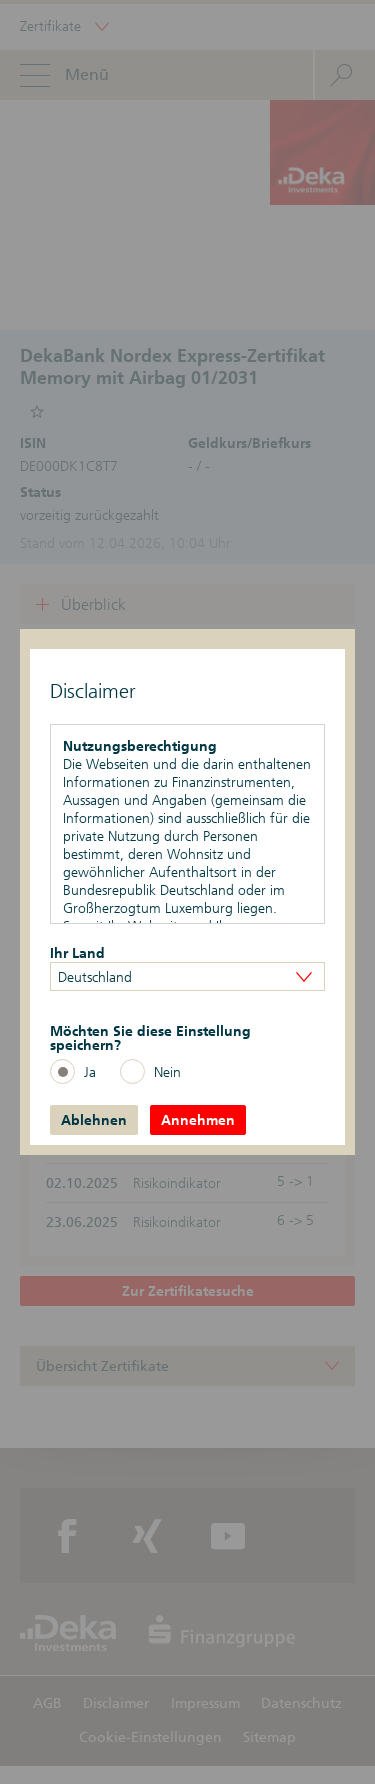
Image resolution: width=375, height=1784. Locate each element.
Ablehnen (94, 1120)
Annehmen (198, 1120)
